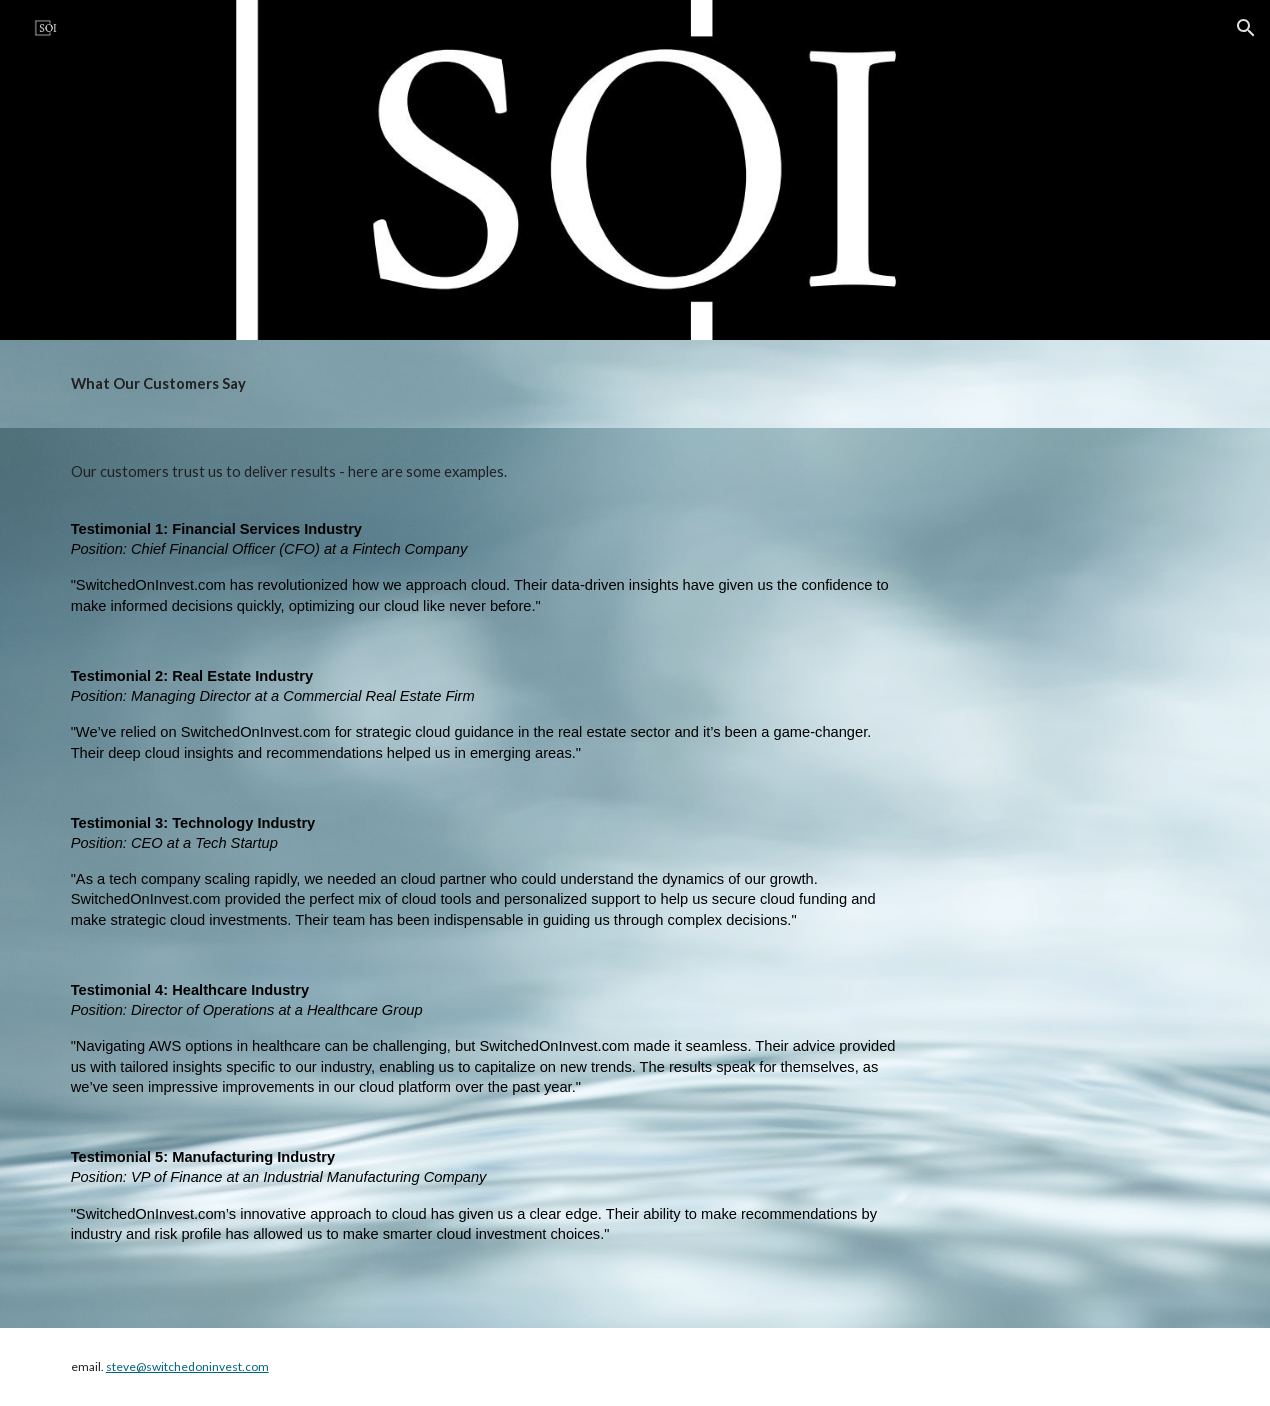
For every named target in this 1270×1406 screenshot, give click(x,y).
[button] (1246, 28)
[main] (635, 384)
